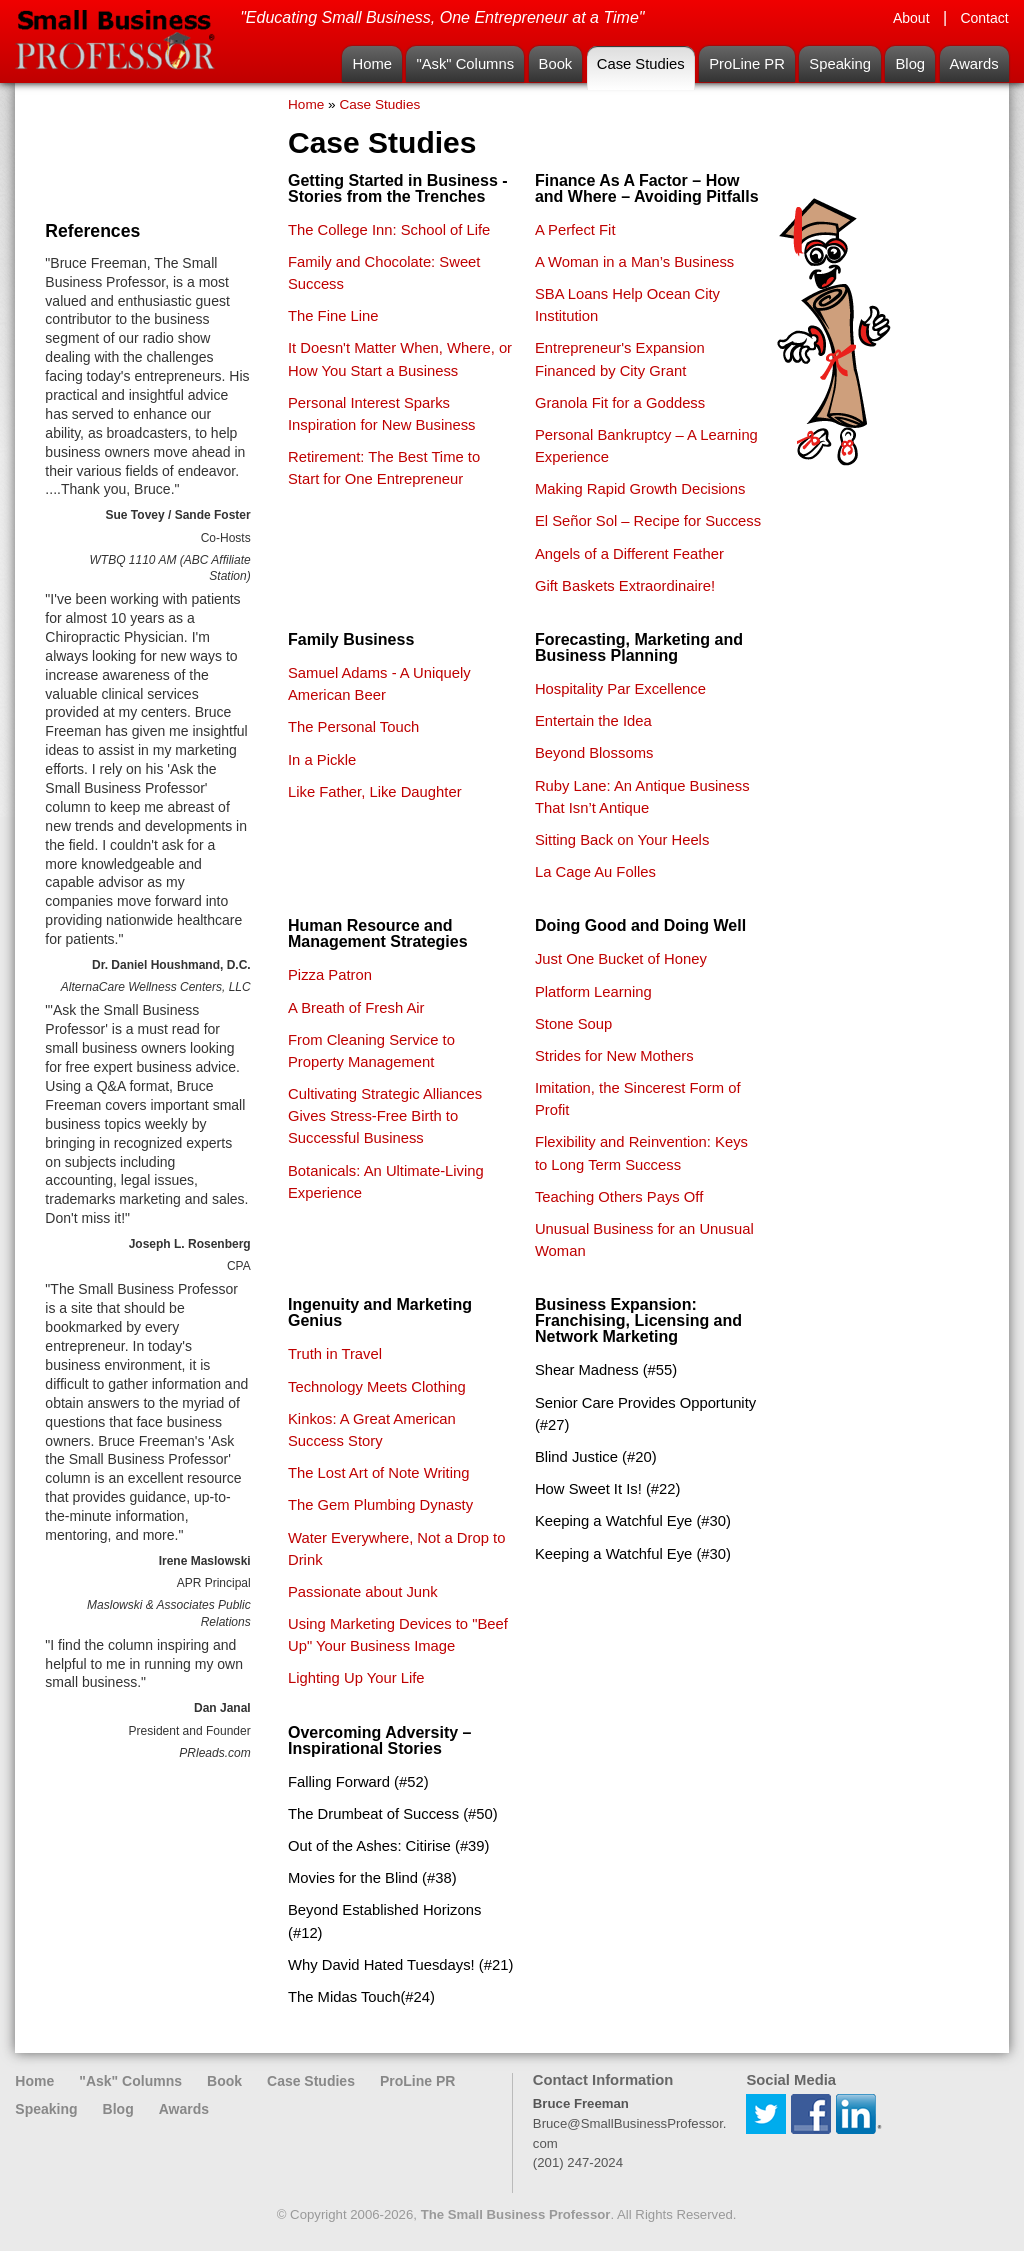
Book (556, 64)
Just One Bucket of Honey (621, 959)
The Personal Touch (353, 727)
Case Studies (641, 64)
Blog (910, 64)
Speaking (840, 64)
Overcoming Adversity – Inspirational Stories (379, 1740)
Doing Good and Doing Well (640, 925)
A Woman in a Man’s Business (634, 262)
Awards (974, 64)
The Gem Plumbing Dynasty (380, 1505)
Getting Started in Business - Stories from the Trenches (398, 188)
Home (371, 64)
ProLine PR (747, 64)
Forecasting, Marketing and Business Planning (639, 647)
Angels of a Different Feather (629, 554)
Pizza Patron (330, 975)
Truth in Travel (335, 1354)
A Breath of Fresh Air (356, 1008)
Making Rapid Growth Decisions (640, 489)
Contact (984, 18)
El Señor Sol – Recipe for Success (648, 521)
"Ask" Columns (465, 64)
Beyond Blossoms (594, 753)
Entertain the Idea (593, 721)
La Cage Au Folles (595, 872)
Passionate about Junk (363, 1592)
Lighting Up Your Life (356, 1678)
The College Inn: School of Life (389, 230)
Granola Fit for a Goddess (620, 403)
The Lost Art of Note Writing (378, 1473)
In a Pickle (322, 760)
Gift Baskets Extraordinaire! (625, 586)
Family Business (351, 639)
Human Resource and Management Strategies (378, 933)
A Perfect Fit (575, 230)
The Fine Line (333, 316)
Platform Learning (593, 992)
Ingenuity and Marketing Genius (380, 1312)
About (911, 18)
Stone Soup (573, 1024)
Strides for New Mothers (614, 1056)
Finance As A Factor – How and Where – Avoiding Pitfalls (647, 188)
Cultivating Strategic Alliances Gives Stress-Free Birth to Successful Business (385, 1116)
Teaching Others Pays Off (619, 1197)
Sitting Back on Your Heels (622, 840)
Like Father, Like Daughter (375, 792)
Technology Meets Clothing (377, 1387)
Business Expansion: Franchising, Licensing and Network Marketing (638, 1320)
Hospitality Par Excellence (620, 689)
